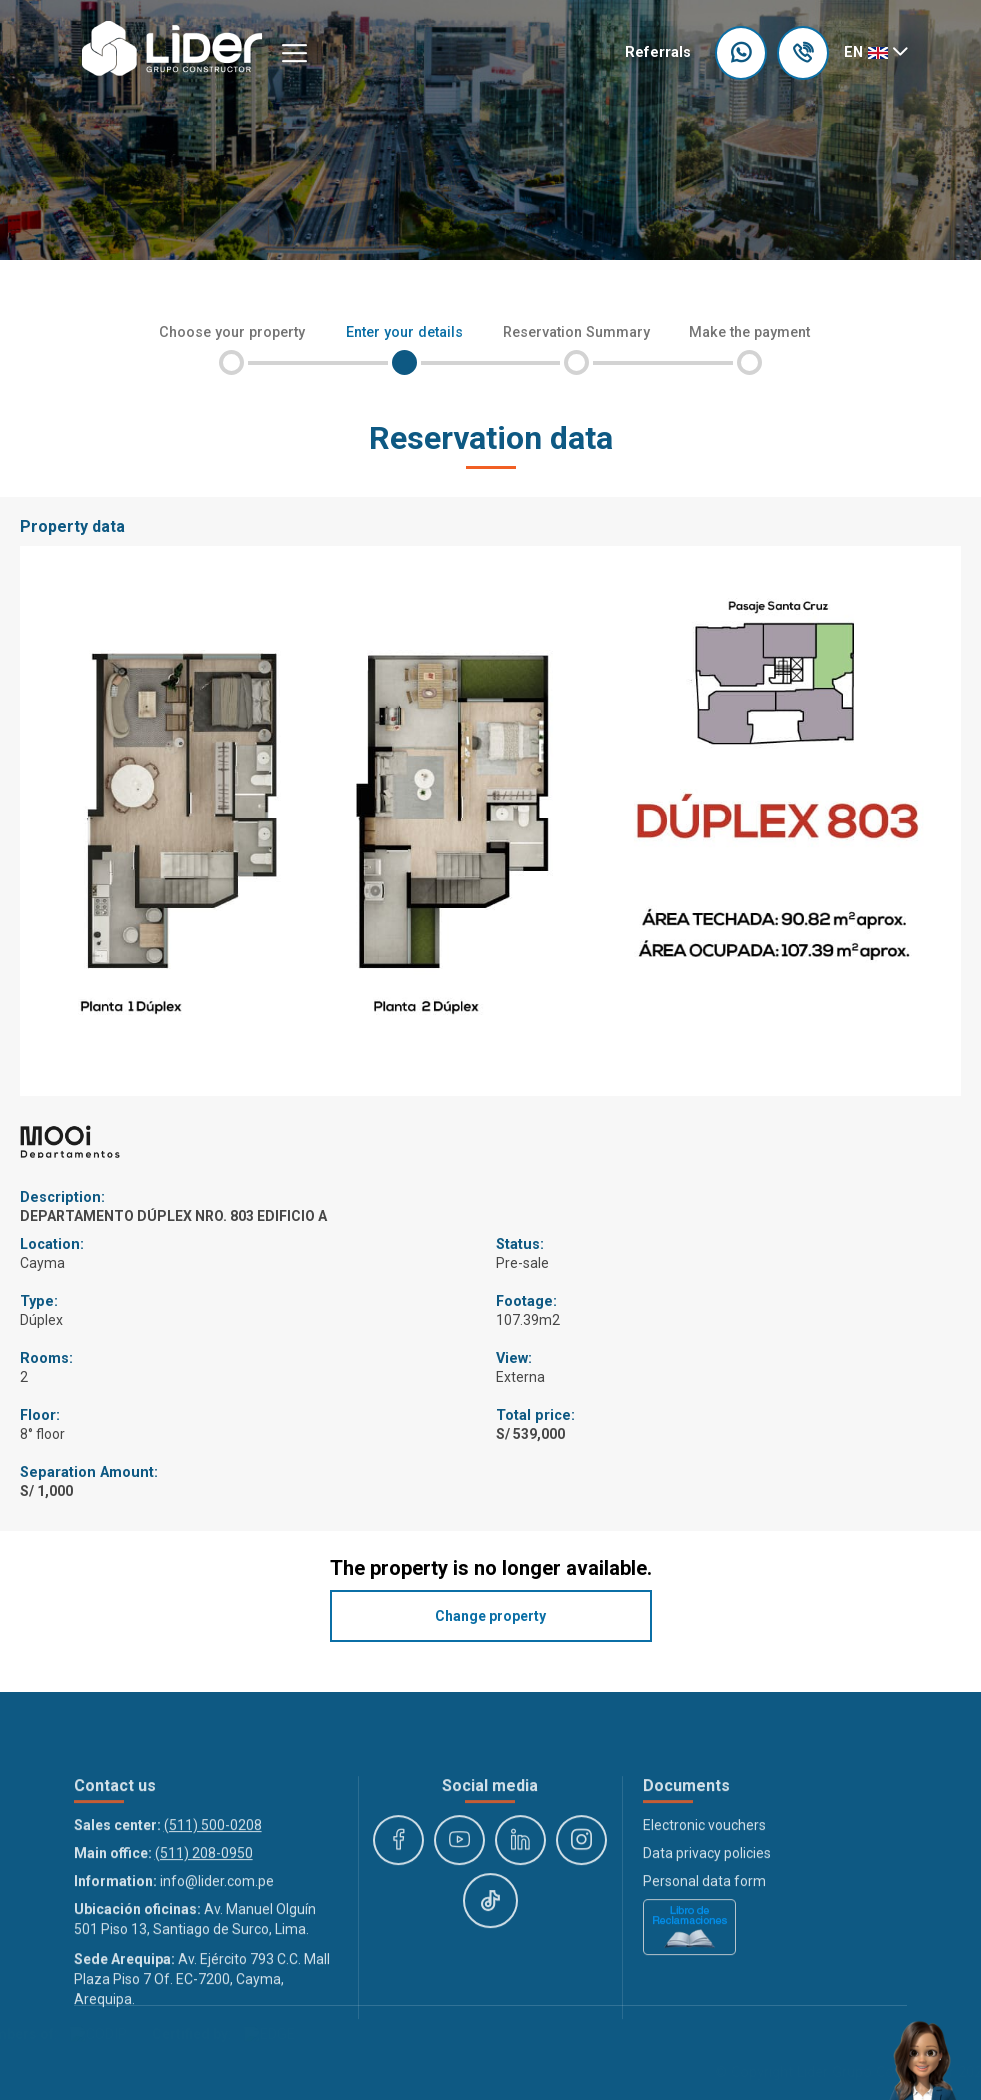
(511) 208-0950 (204, 1943)
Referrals (658, 52)
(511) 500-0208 (213, 1915)
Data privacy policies (707, 1943)
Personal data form (704, 1971)
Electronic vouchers (704, 1915)
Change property (490, 1616)
